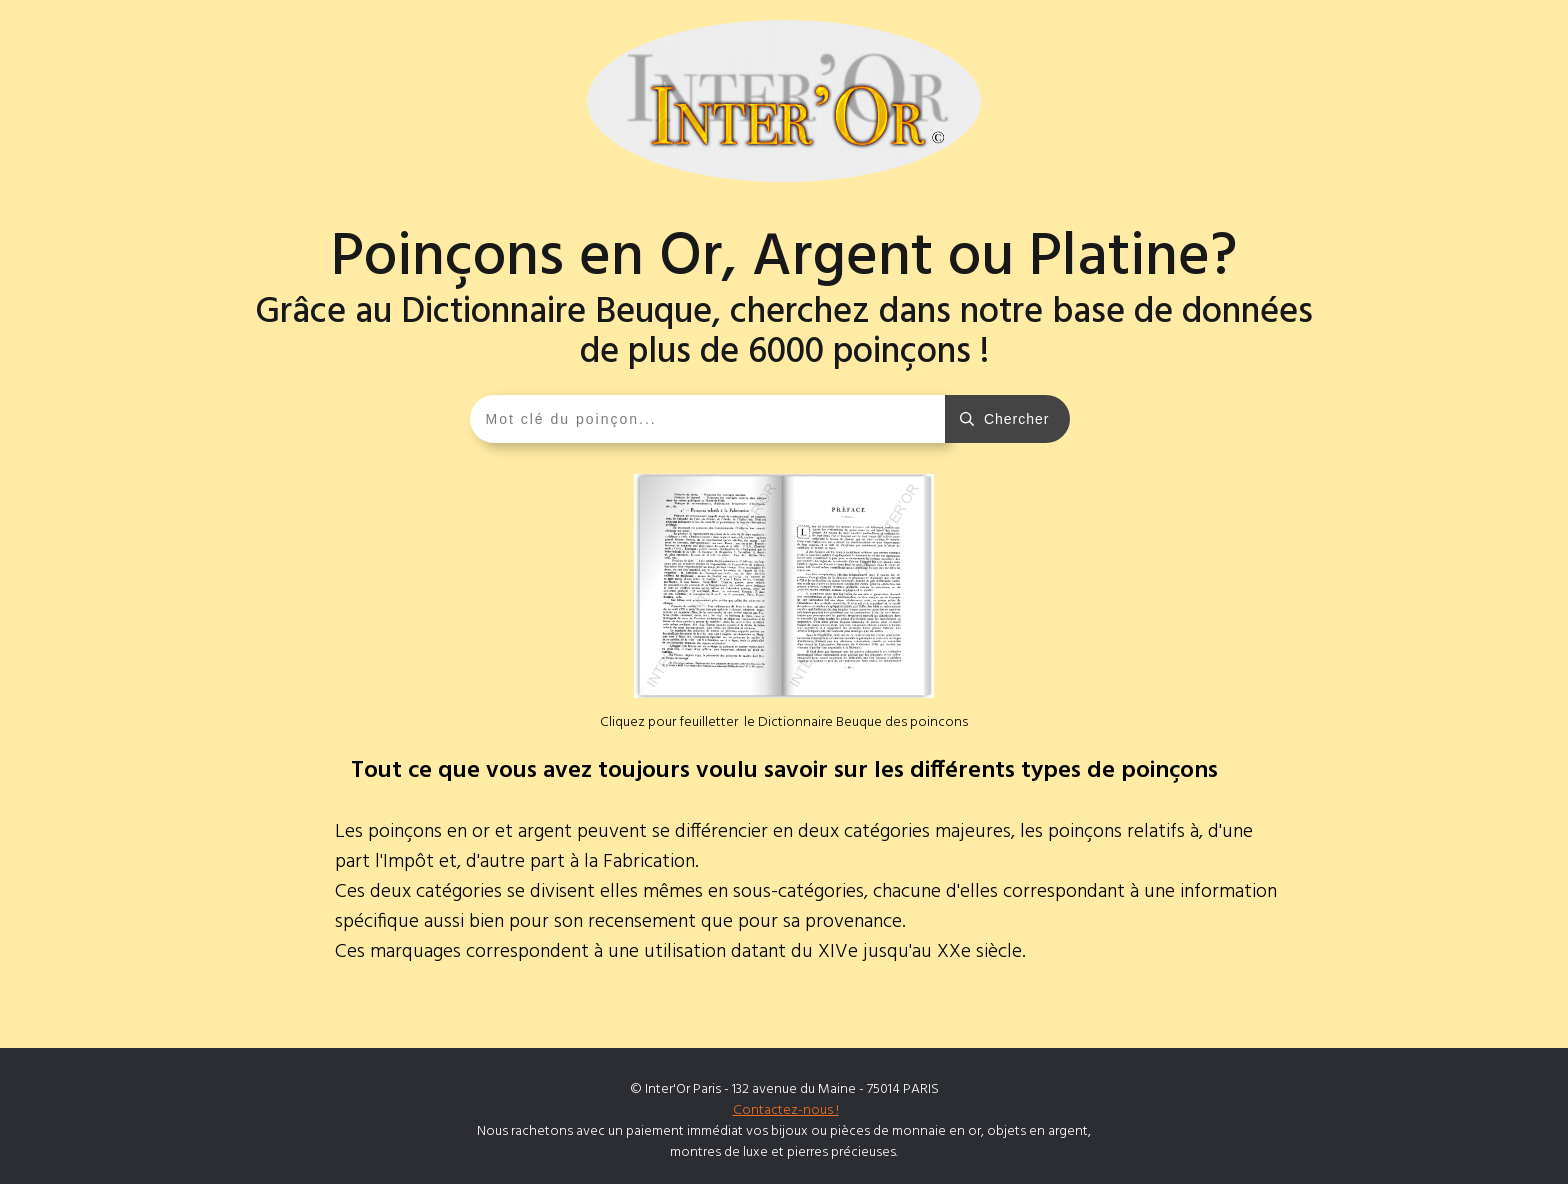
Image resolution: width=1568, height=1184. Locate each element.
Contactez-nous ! (786, 1110)
